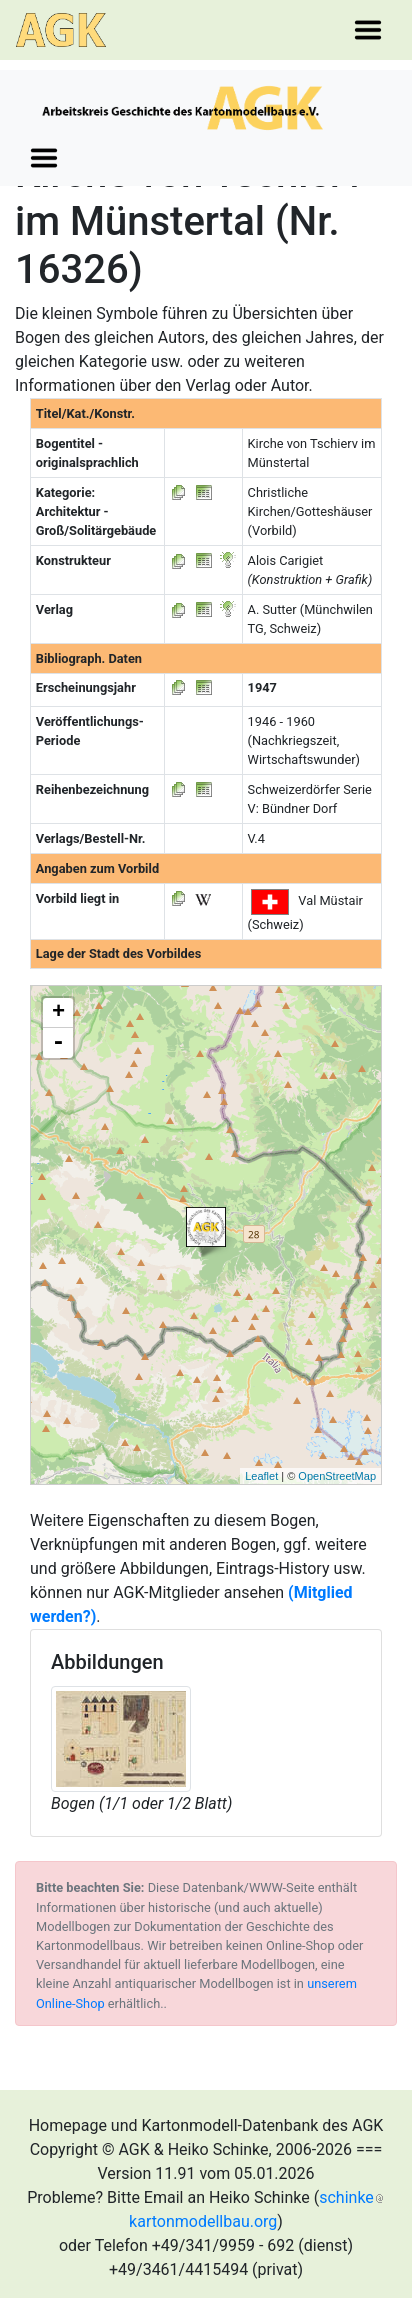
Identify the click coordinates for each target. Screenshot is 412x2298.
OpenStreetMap (337, 1476)
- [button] (58, 1043)
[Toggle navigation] (368, 30)
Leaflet (261, 1476)
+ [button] (58, 1013)
